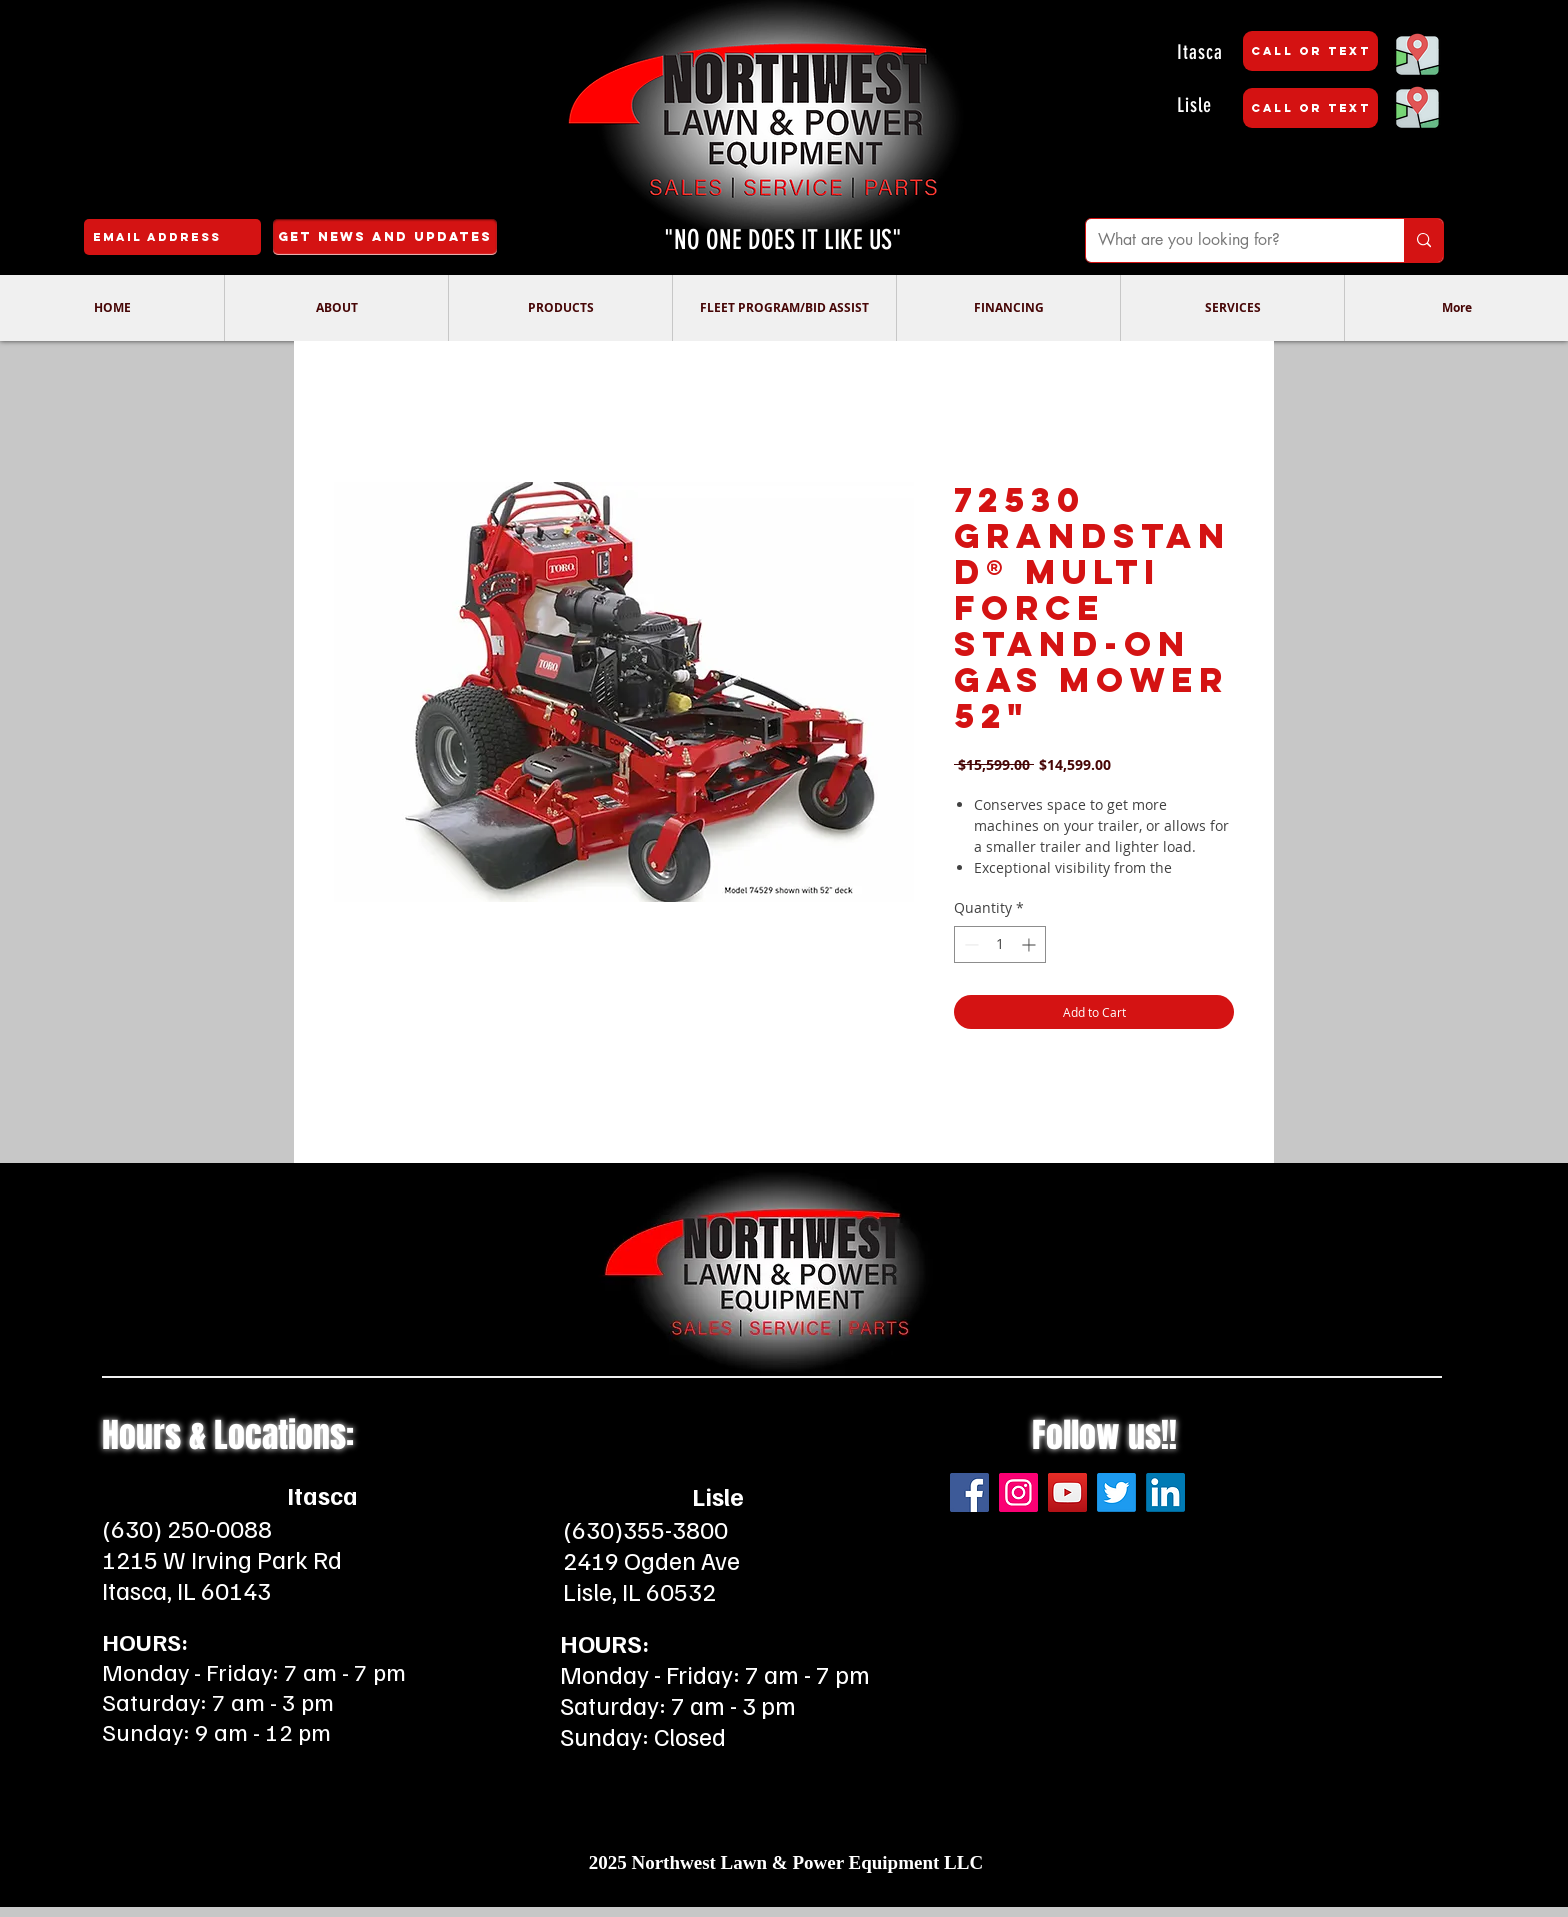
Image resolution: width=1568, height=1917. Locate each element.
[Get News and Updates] (385, 237)
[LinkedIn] (1165, 1492)
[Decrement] (969, 944)
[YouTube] (1067, 1492)
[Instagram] (1018, 1492)
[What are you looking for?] (1230, 240)
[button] (336, 308)
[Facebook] (969, 1492)
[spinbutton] (1000, 944)
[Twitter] (1116, 1492)
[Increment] (1030, 944)
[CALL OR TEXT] (1310, 51)
